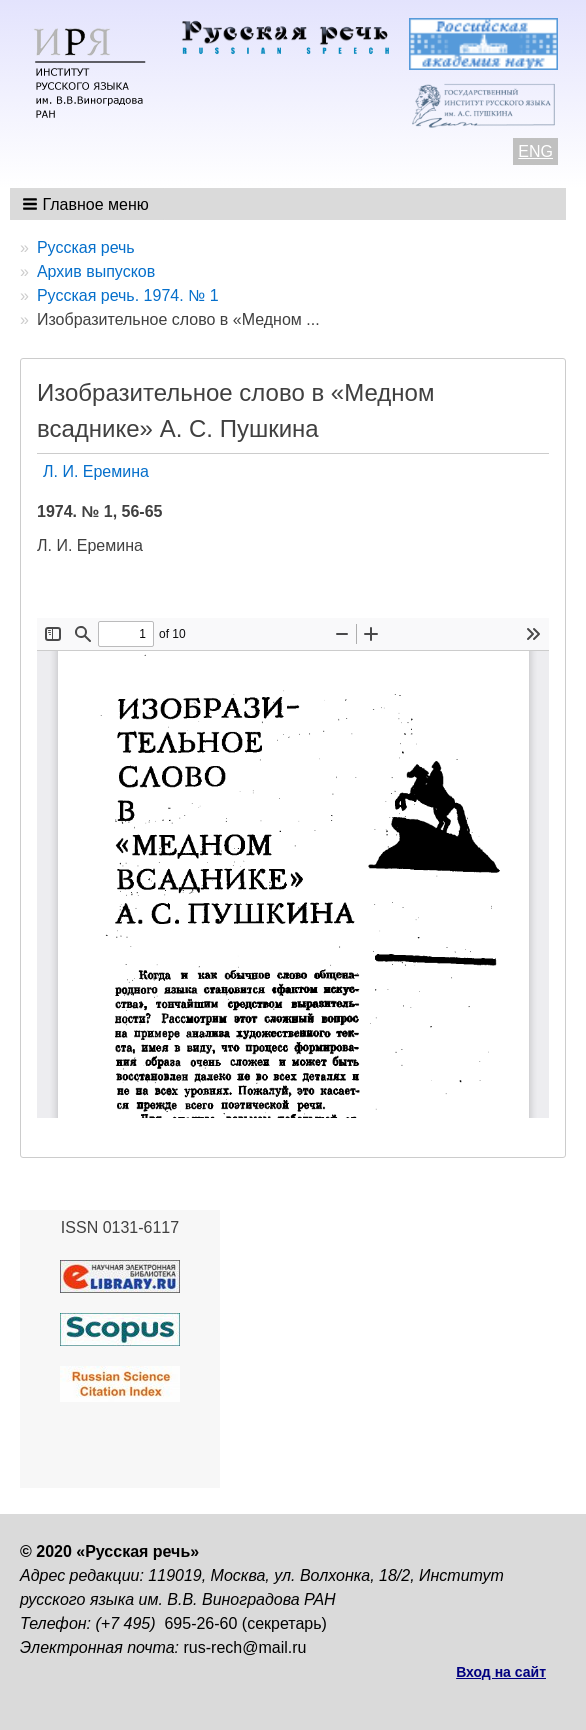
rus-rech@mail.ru (245, 1647)
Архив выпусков (96, 271)
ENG (535, 151)
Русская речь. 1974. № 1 (128, 295)
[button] (87, 204)
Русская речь (86, 247)
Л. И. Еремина (96, 471)
